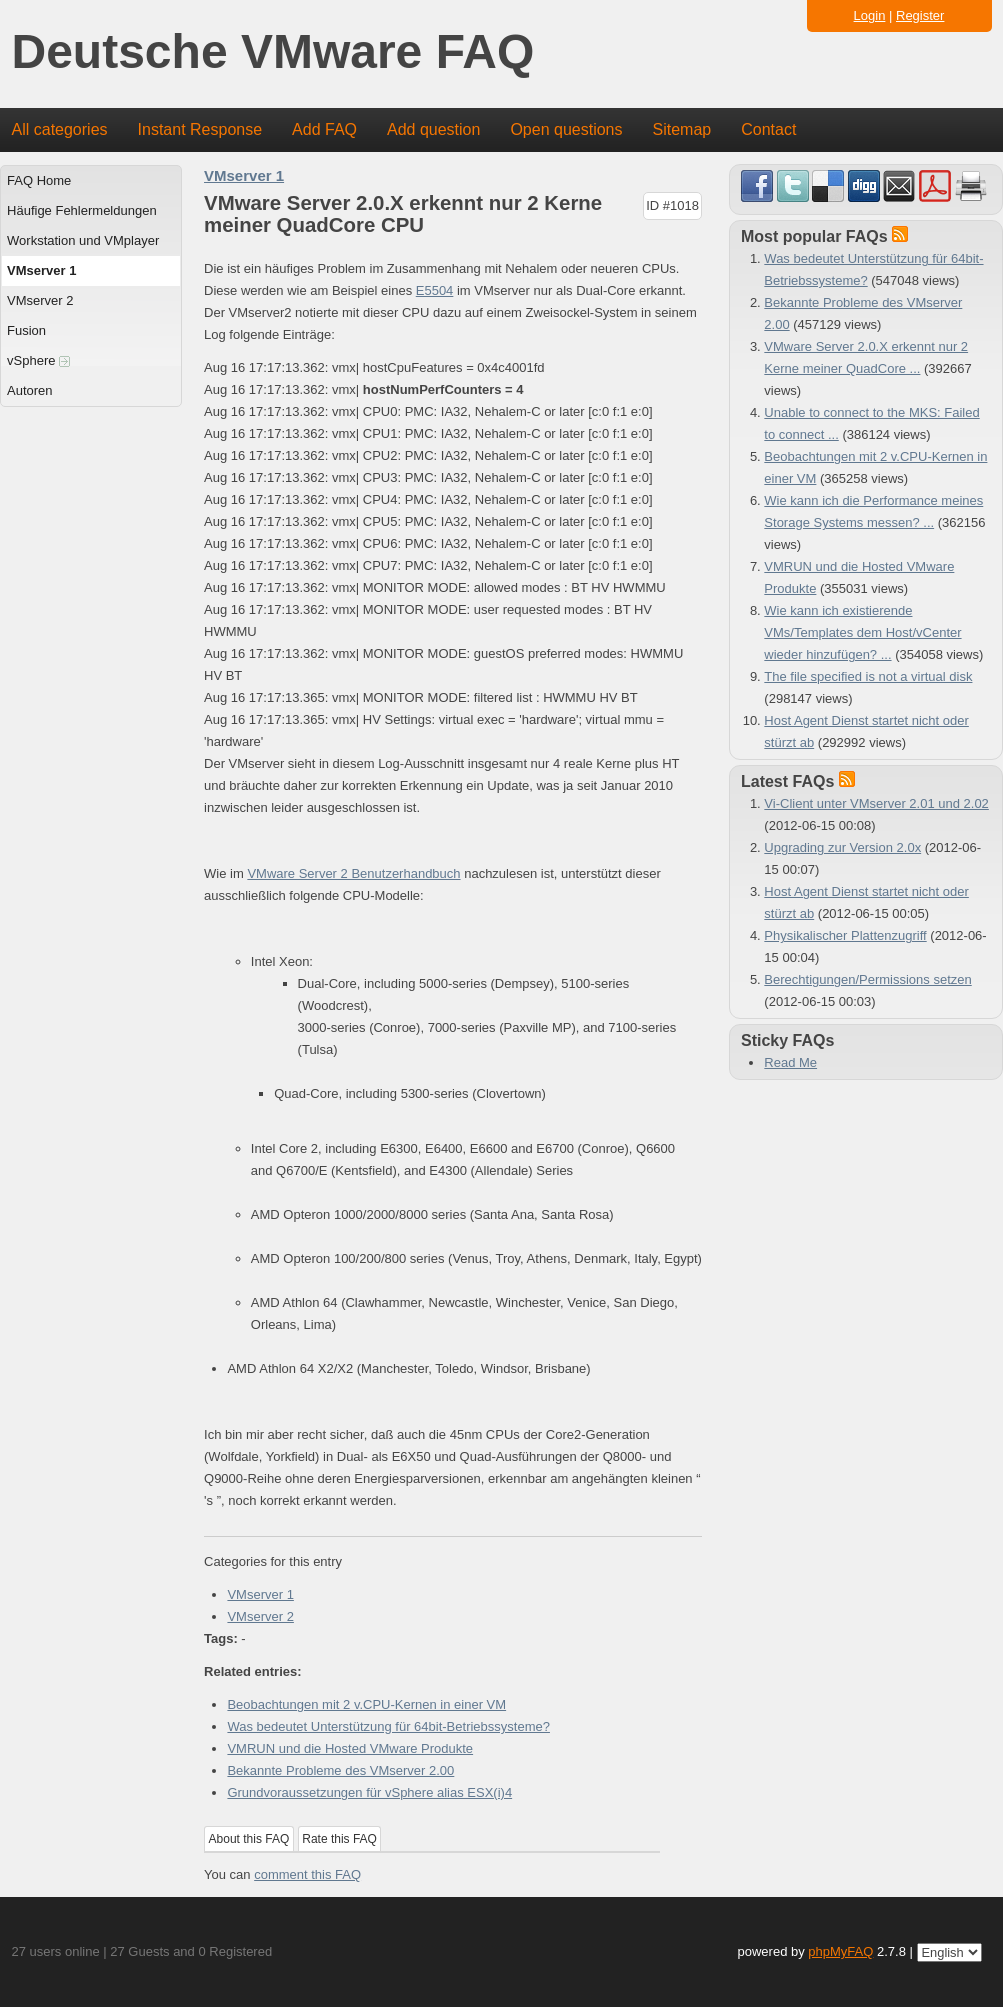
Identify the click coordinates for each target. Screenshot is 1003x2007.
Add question (433, 129)
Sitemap (681, 129)
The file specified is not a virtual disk (868, 676)
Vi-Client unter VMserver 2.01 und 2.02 (876, 803)
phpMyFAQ (840, 1951)
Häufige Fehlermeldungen (82, 210)
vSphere (38, 360)
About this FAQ (249, 1839)
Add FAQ (324, 129)
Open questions (566, 129)
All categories (60, 129)
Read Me (790, 1062)
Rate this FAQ (339, 1839)
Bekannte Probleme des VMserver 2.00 (340, 1770)
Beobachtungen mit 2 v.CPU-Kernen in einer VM (366, 1704)
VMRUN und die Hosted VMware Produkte (350, 1748)
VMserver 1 (41, 270)
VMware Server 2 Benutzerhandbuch (353, 873)
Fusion (26, 330)
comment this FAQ (307, 1874)
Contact (768, 129)
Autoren (30, 390)
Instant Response (200, 129)
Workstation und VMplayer (83, 240)
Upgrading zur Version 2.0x (842, 847)
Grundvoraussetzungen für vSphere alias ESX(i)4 (369, 1792)
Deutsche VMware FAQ (273, 52)
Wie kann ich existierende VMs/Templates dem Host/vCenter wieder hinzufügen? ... (862, 632)
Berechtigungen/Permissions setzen (867, 979)
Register (920, 15)
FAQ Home (39, 180)
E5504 (435, 290)
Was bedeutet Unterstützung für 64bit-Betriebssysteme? (388, 1726)
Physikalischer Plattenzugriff (845, 935)
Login (870, 15)
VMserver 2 (40, 300)
